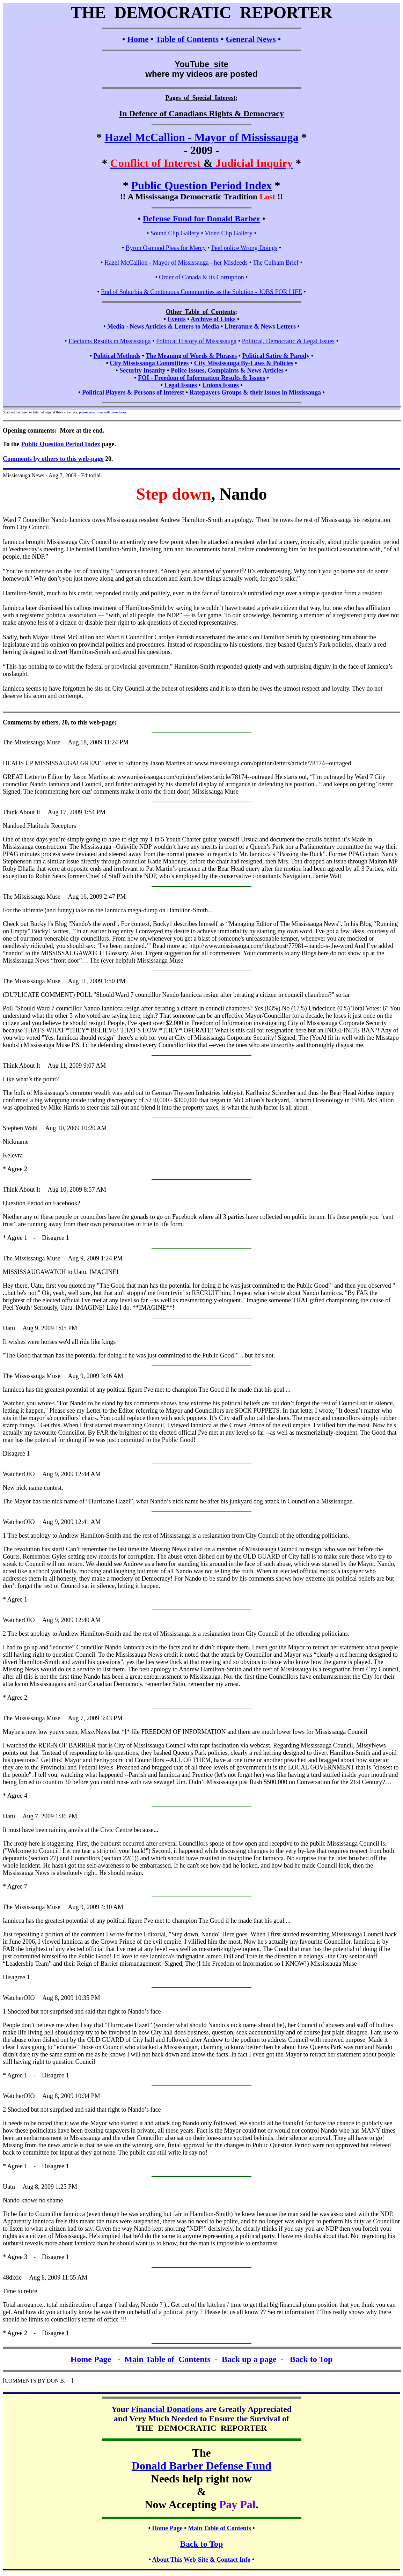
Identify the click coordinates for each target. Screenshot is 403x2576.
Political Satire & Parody (276, 355)
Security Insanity (142, 370)
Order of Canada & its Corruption (201, 277)
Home (137, 39)
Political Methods (117, 355)
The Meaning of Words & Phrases (191, 355)
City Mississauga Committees (149, 363)
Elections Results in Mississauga (109, 341)
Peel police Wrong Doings (244, 247)
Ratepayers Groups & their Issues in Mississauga (255, 392)
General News (251, 39)
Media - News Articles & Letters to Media (163, 326)
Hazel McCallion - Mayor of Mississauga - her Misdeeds (176, 262)
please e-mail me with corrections (102, 412)
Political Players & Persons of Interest (133, 392)
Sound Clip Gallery (175, 233)
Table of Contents (187, 39)
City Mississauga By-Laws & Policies (243, 363)
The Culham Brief (276, 262)
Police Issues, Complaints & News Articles (227, 370)
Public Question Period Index (201, 185)
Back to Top (311, 2359)
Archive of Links (213, 319)
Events (176, 319)
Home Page (91, 2359)
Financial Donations (167, 2409)
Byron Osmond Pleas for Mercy (166, 247)
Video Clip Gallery (228, 233)
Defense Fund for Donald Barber (201, 218)
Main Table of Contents (167, 2359)
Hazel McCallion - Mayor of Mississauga (202, 137)
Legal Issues (180, 385)
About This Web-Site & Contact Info (201, 2559)
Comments (17, 722)
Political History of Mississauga (196, 341)
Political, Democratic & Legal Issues (288, 341)
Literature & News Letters (260, 326)
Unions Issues (220, 385)
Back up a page (249, 2359)
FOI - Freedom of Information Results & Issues (201, 377)
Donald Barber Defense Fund (201, 2465)
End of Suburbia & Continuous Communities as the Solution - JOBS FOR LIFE (201, 291)
